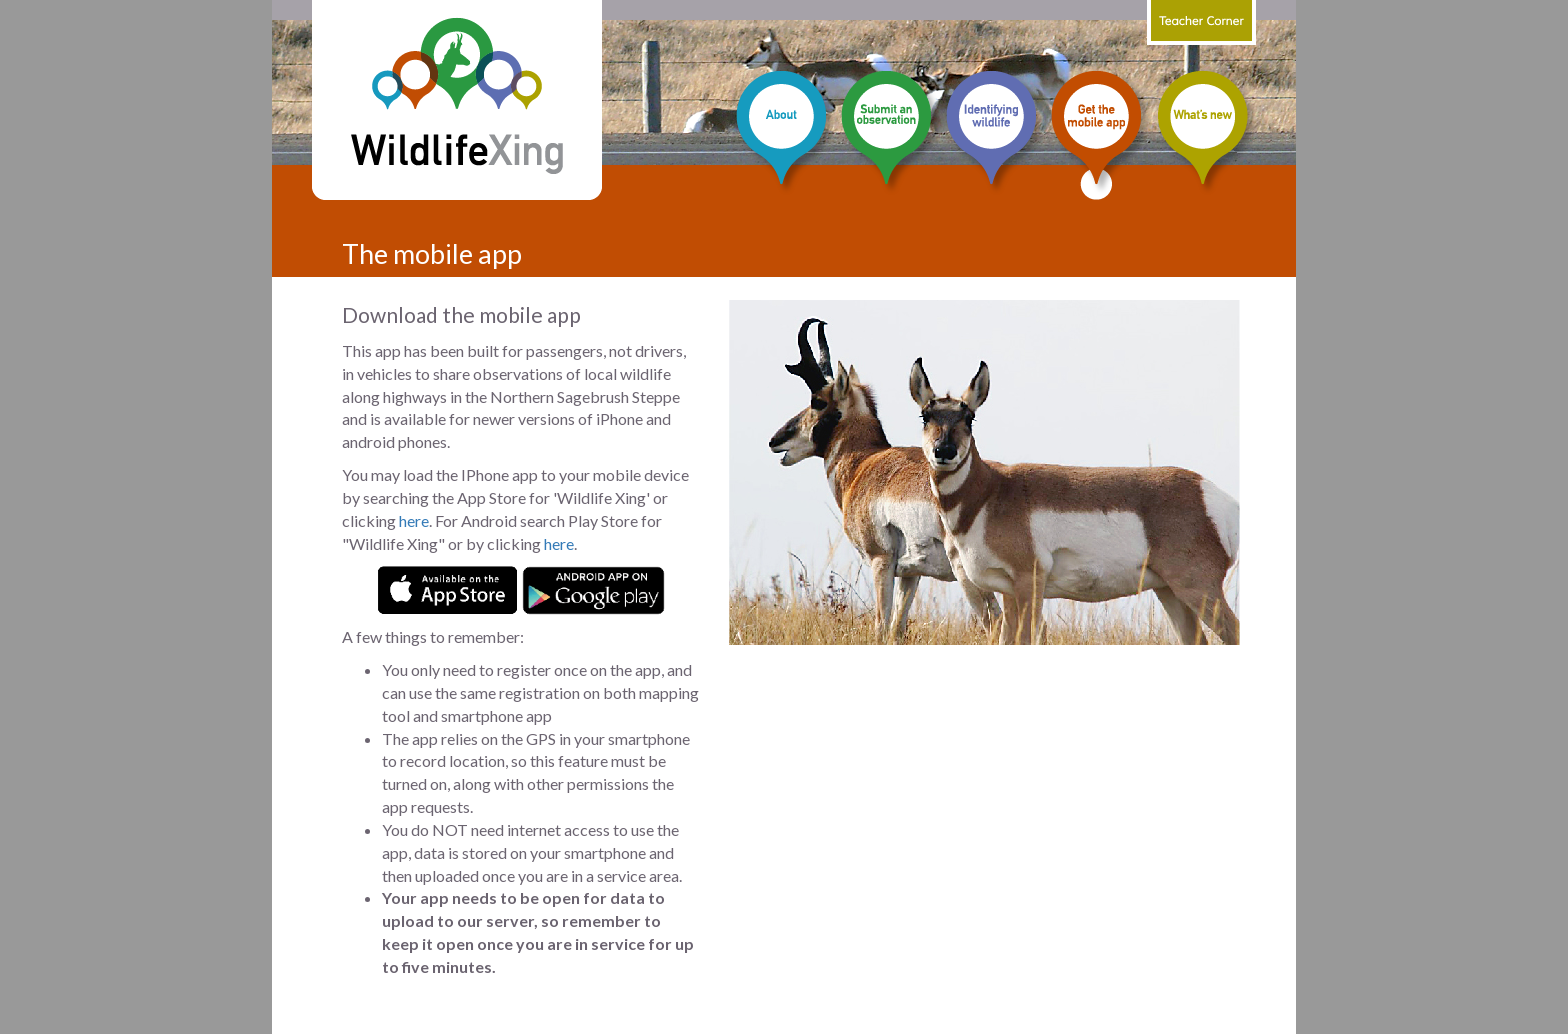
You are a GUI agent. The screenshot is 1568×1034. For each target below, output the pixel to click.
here (414, 520)
